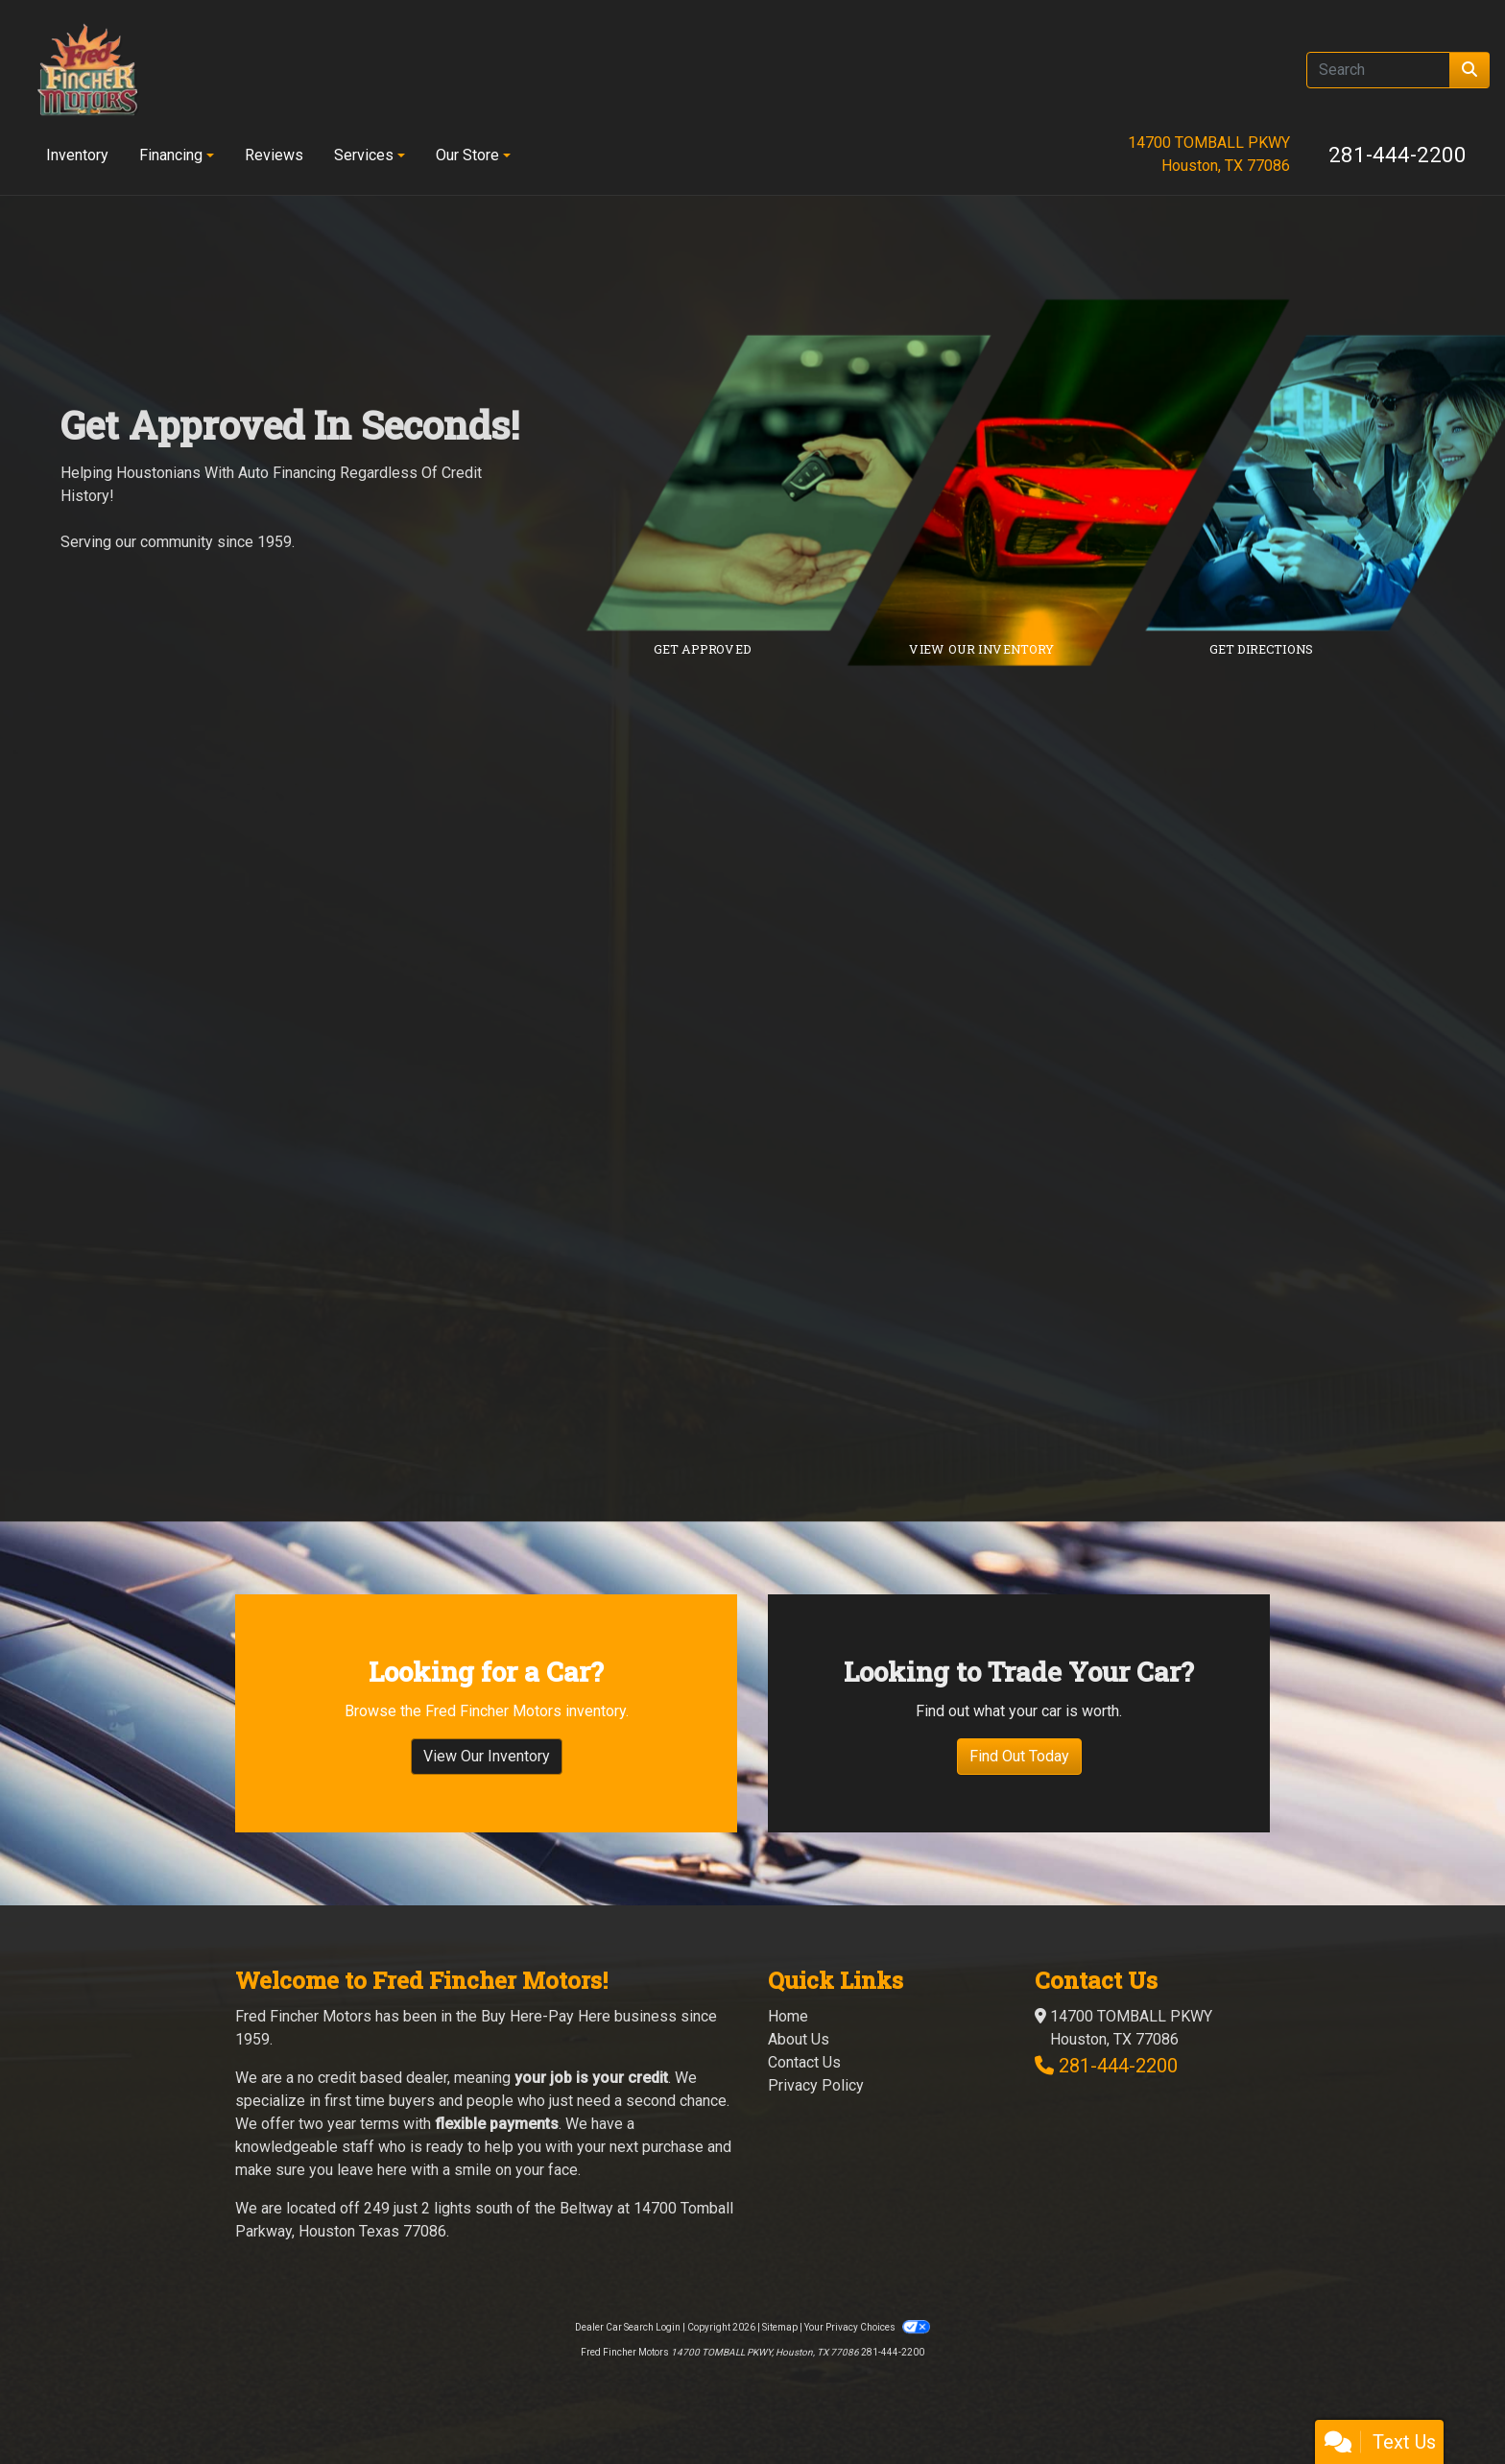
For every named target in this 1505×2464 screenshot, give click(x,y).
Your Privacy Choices (866, 2327)
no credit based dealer (372, 2078)
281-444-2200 (1397, 154)
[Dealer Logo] (87, 69)
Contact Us (804, 2062)
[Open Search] (1378, 70)
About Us (798, 2039)
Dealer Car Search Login (628, 2327)
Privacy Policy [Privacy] (816, 2085)
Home (788, 2016)
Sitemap (780, 2327)
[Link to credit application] (803, 482)
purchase (673, 2147)
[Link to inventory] (1082, 482)
